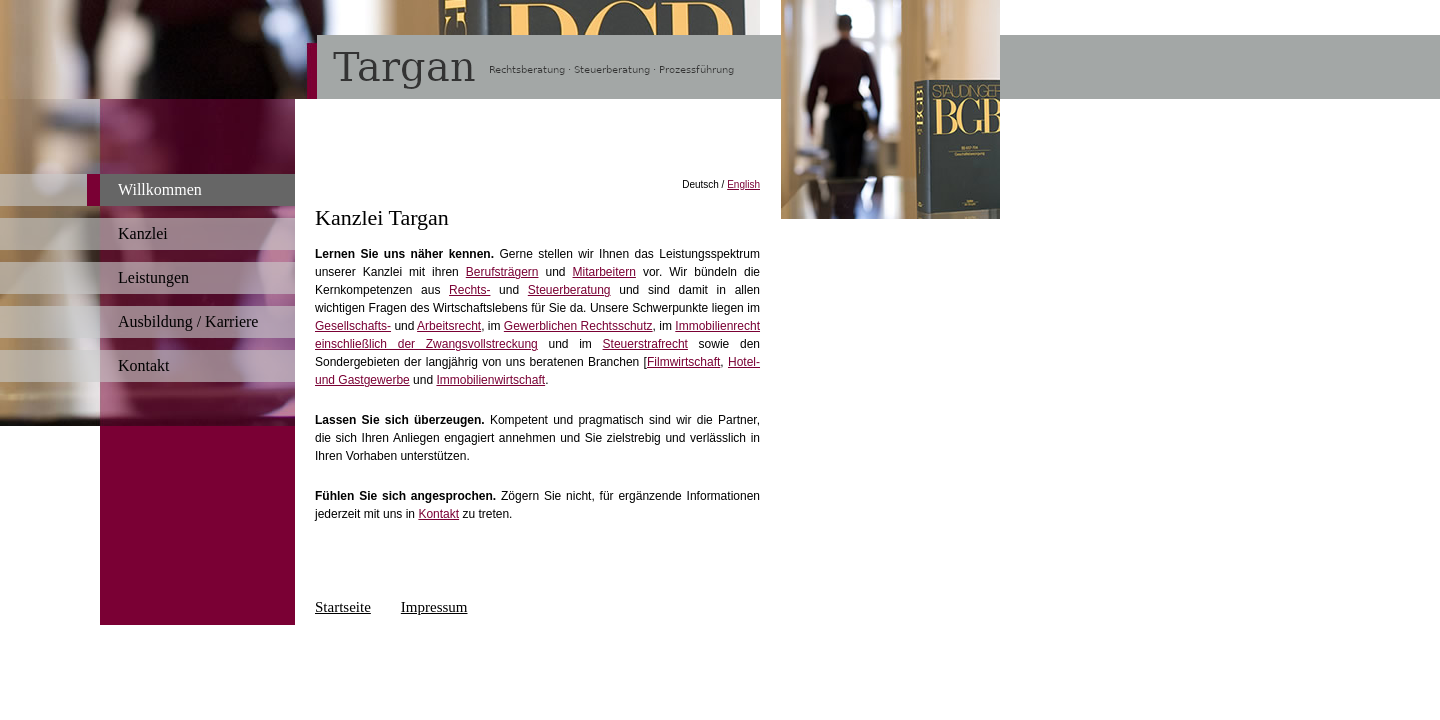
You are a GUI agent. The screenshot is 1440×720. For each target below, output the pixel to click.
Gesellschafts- (353, 326)
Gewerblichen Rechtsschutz (578, 326)
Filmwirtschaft (683, 362)
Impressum (434, 607)
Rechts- (469, 290)
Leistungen (153, 277)
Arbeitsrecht (449, 326)
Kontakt (144, 365)
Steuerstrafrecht (645, 344)
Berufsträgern (502, 272)
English (743, 184)
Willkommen (160, 189)
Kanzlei (143, 233)
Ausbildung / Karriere (188, 321)
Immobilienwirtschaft (490, 380)
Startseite (343, 607)
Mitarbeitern (604, 272)
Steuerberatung (569, 290)
